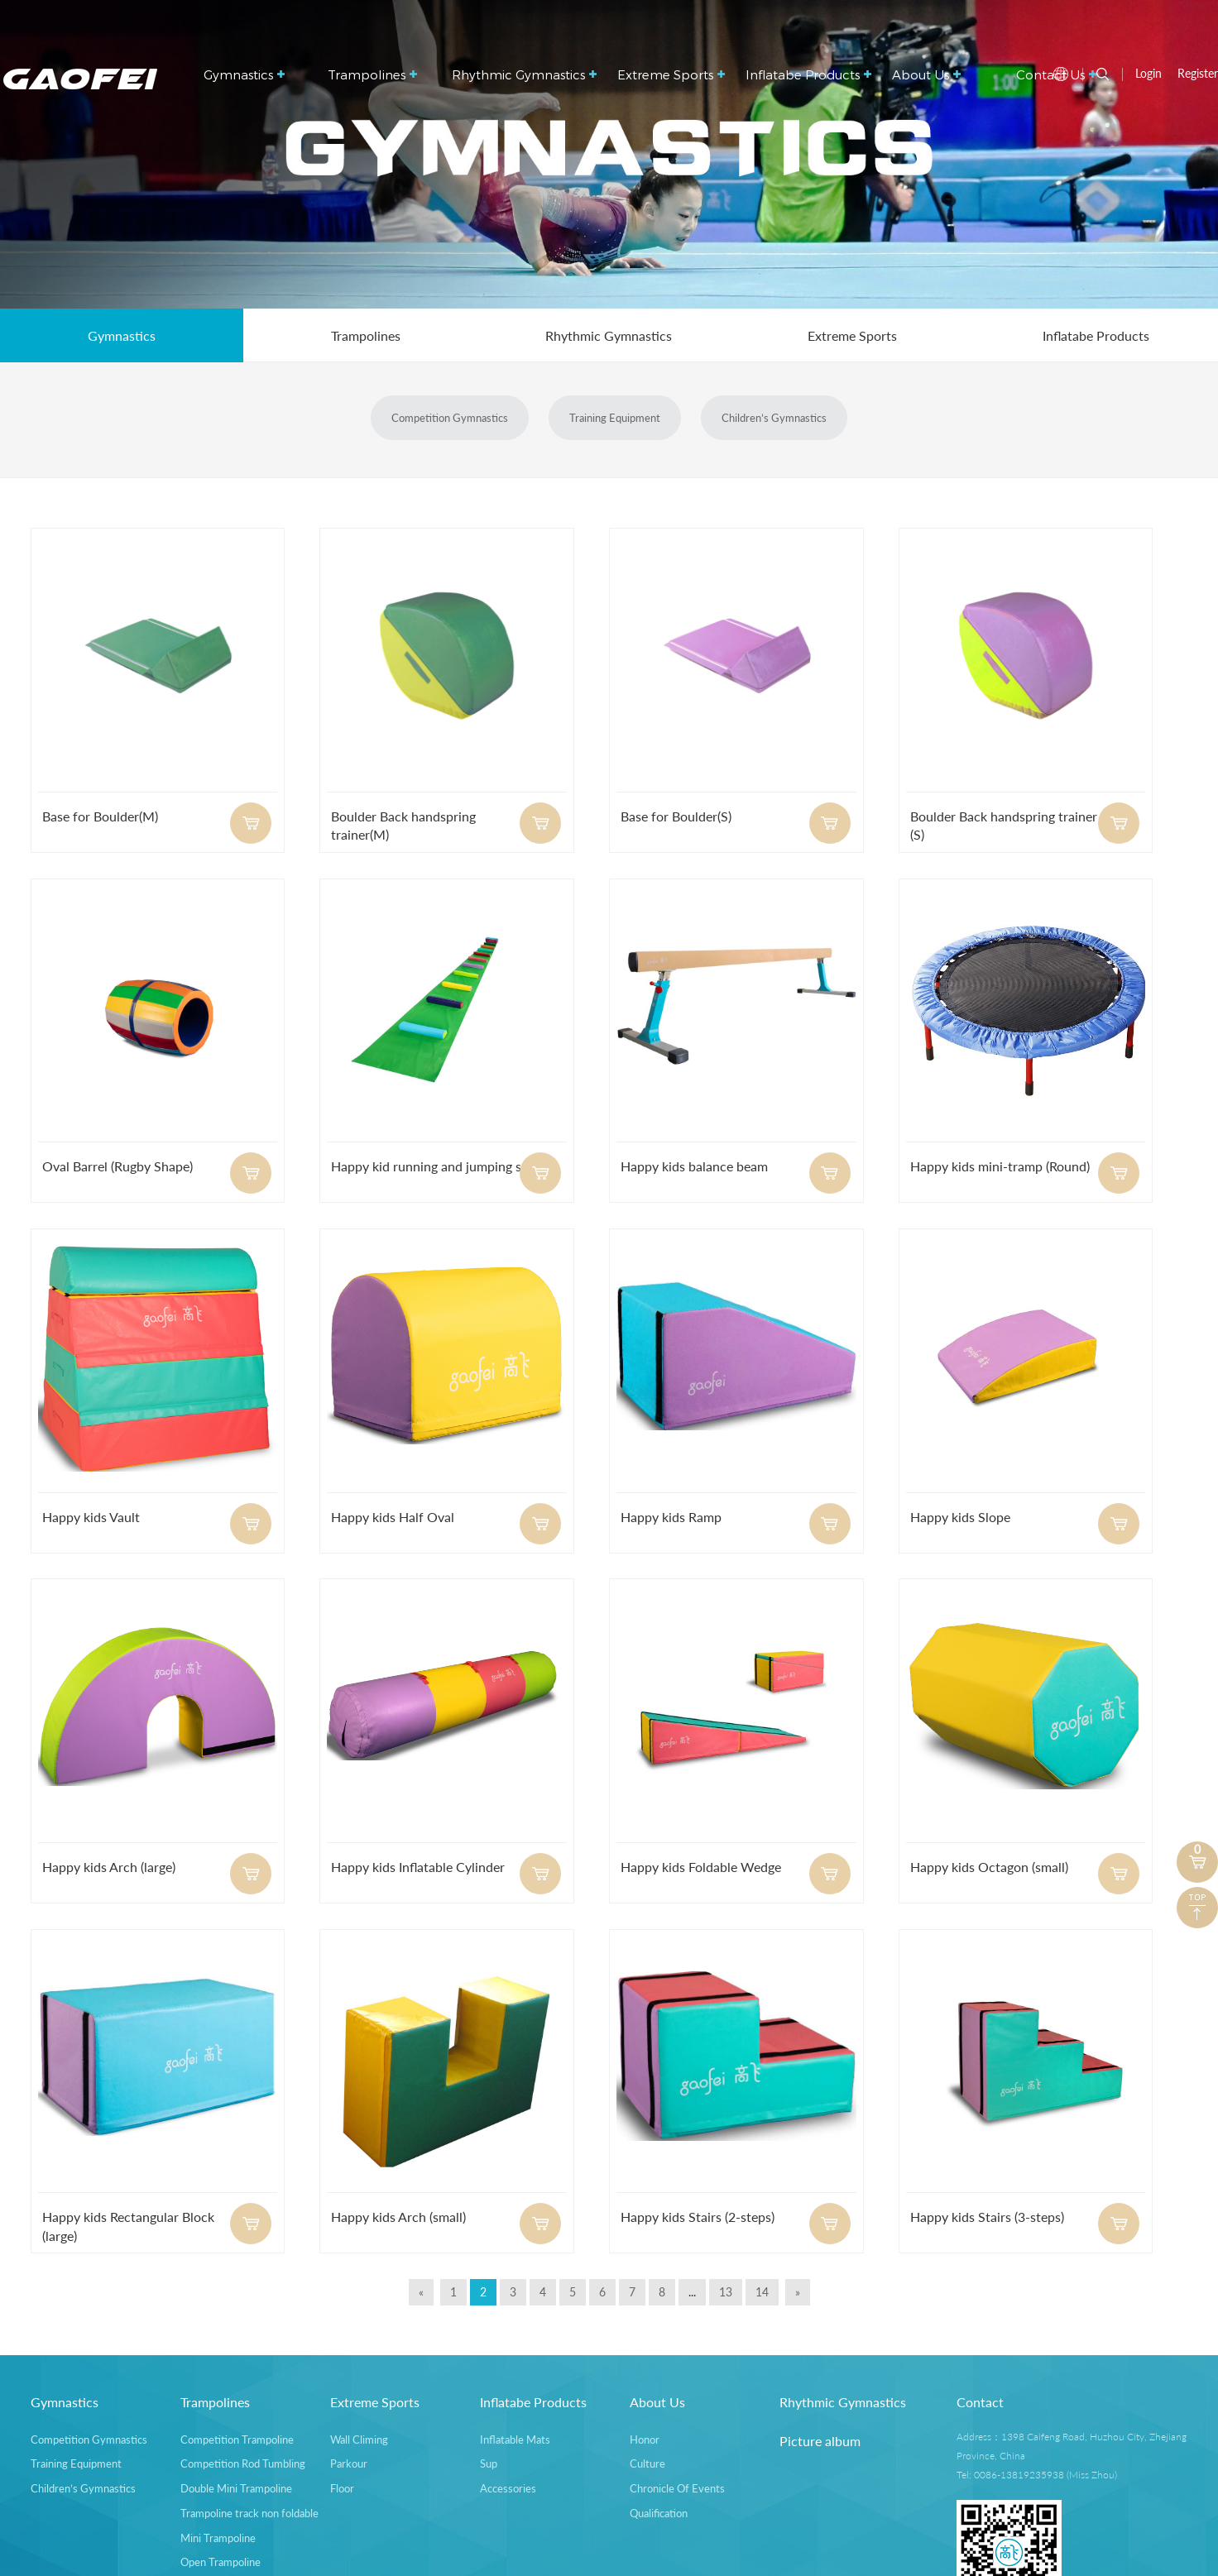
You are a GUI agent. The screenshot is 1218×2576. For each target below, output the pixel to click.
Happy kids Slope (960, 1517)
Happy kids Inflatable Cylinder (418, 1867)
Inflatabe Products (808, 74)
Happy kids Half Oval (392, 1517)
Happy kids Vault (91, 1517)
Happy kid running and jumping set (432, 1166)
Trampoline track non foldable (249, 2513)
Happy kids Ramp (671, 1517)
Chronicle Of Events (677, 2488)
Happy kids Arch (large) (108, 1867)
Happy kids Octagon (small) (989, 1867)
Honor (644, 2439)
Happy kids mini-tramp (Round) (1000, 1166)
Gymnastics (244, 74)
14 (762, 2292)
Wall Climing (359, 2439)
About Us (926, 74)
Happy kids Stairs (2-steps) (697, 2216)
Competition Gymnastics (449, 417)
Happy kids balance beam (694, 1166)
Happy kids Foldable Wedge (701, 1867)
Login (1148, 73)
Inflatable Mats (515, 2439)
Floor (342, 2488)
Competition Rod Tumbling (242, 2463)
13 (725, 2292)
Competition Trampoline (237, 2439)
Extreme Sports (671, 74)
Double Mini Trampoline (236, 2488)
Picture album (820, 2441)
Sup (488, 2463)
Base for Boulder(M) (100, 816)
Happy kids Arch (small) (398, 2216)
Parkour (348, 2463)
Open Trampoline (220, 2562)
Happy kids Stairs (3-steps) (987, 2216)
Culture (647, 2463)
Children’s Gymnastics (774, 417)
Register (1197, 73)
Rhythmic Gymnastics (524, 74)
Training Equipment (614, 417)
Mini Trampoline (218, 2538)
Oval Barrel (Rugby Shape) (117, 1166)
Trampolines (372, 74)
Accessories (508, 2488)
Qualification (659, 2513)
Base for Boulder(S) (676, 816)
